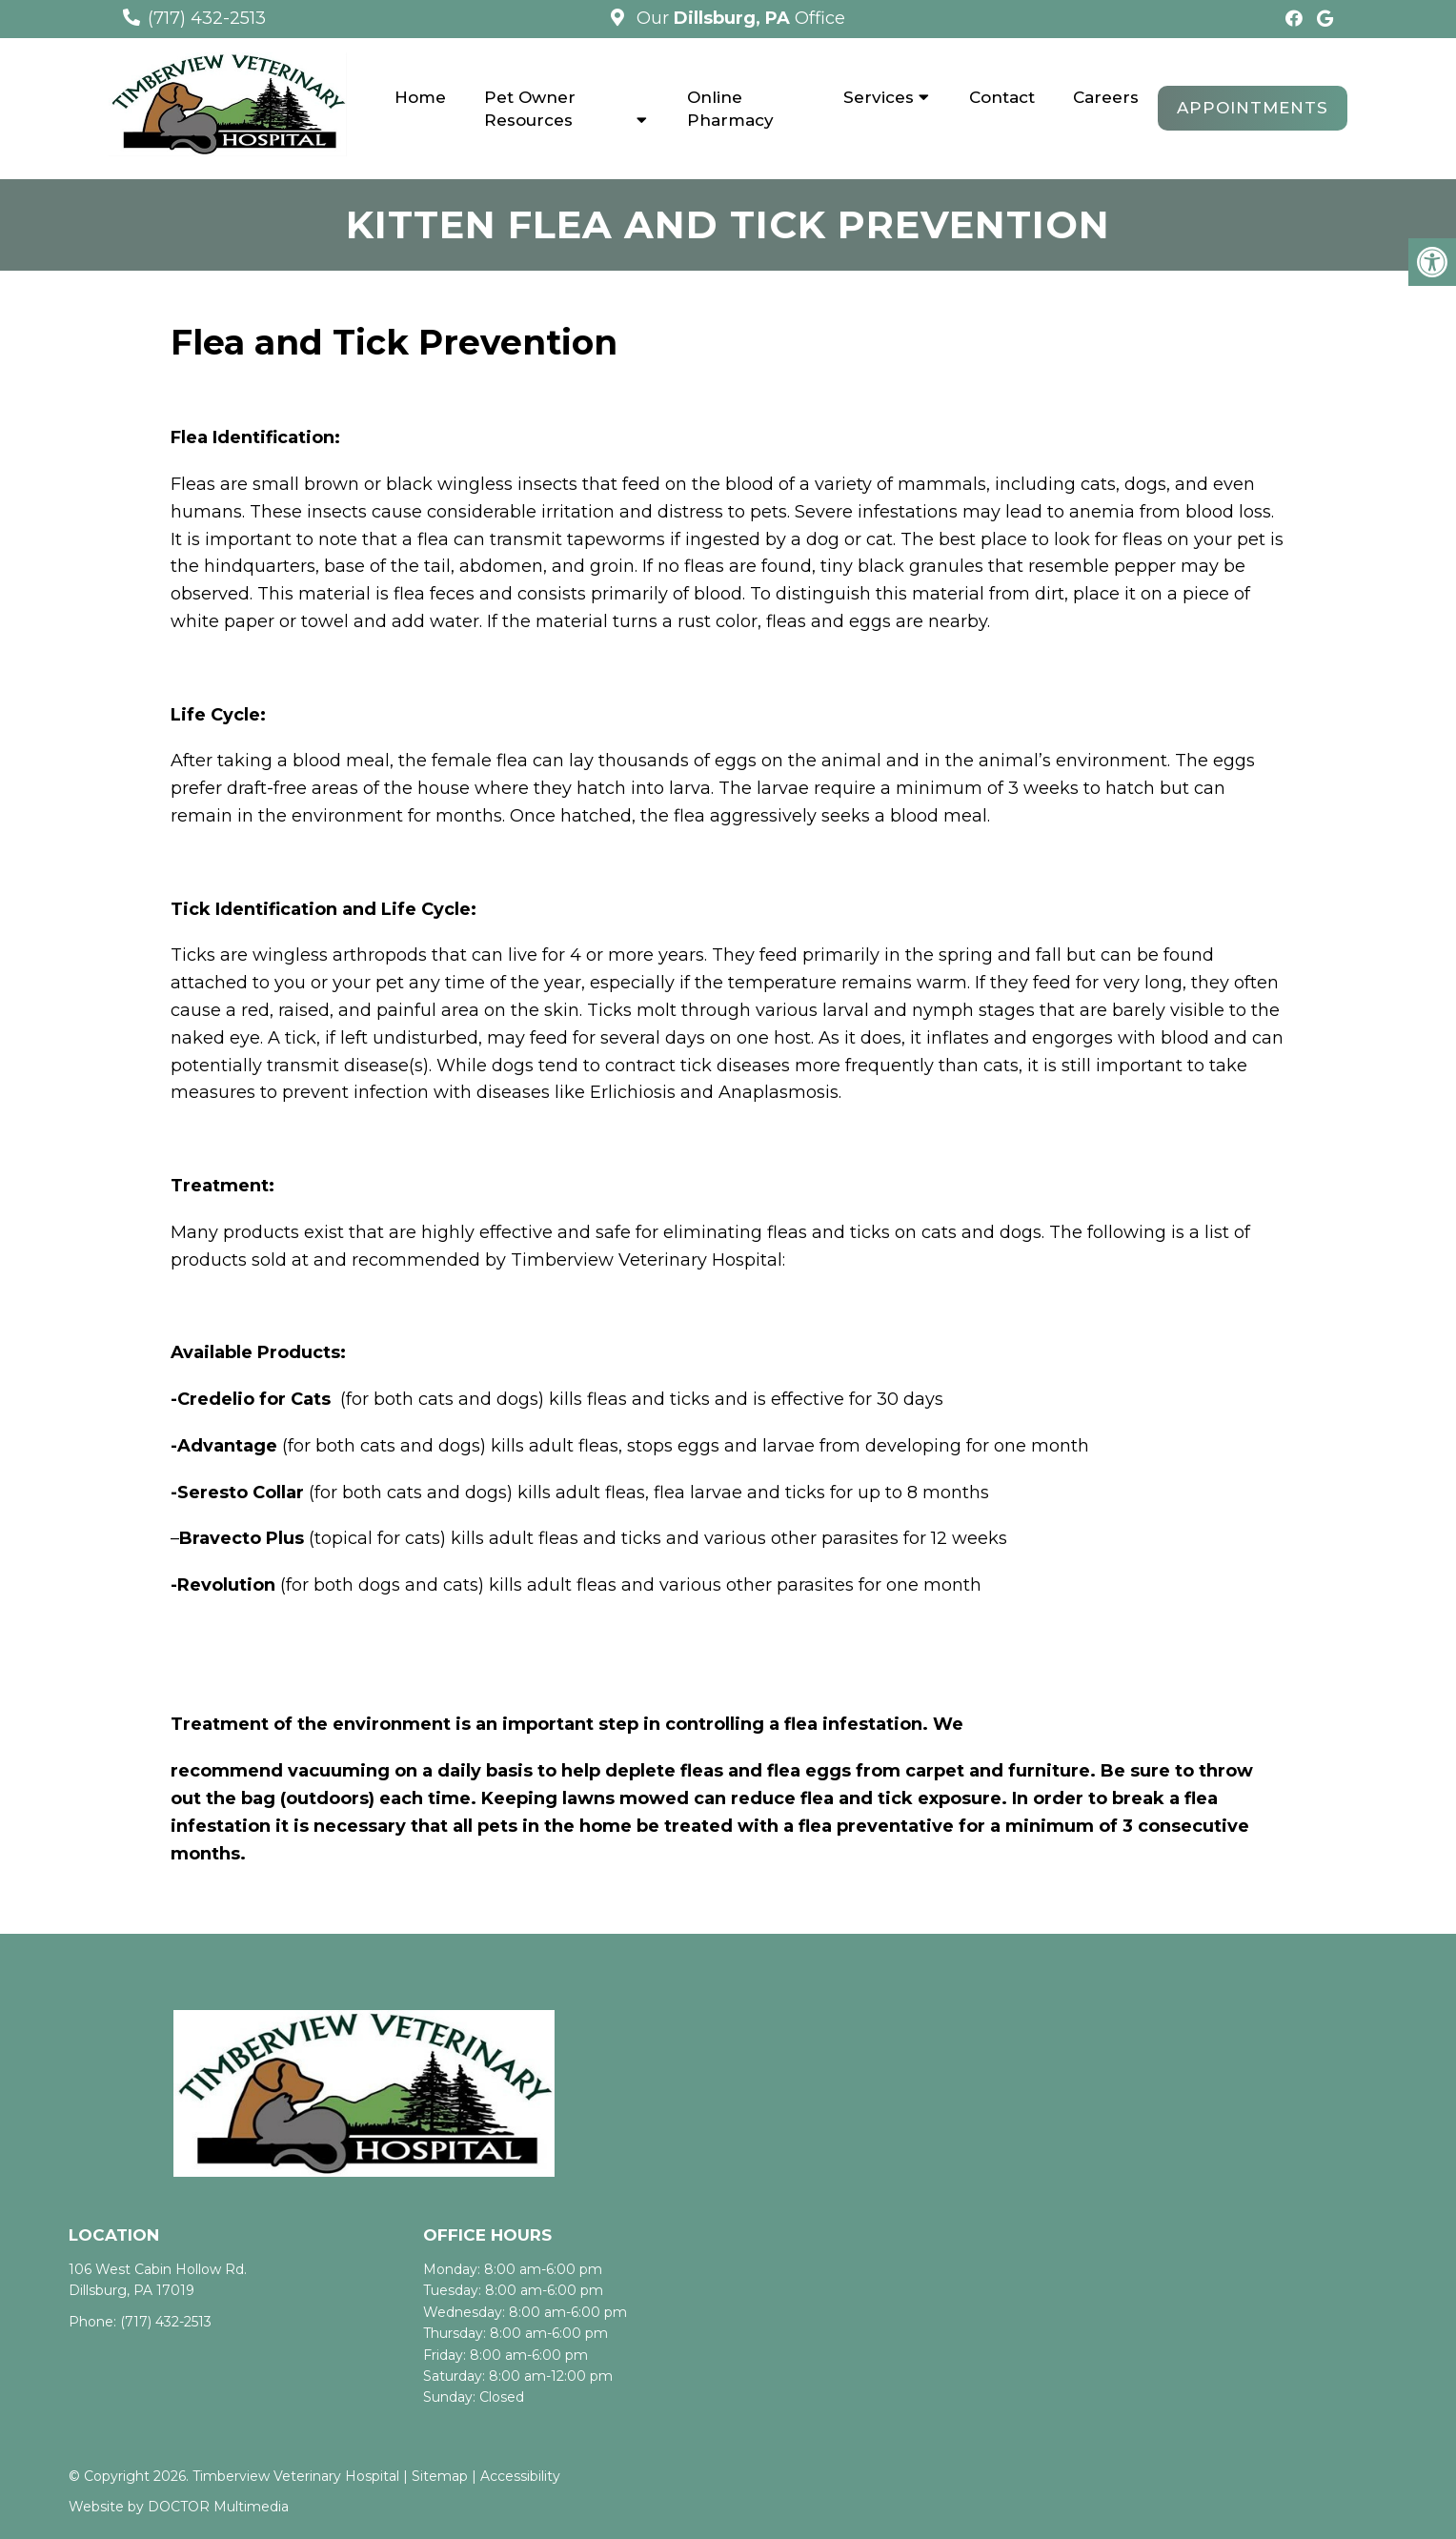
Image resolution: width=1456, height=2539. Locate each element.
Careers (1106, 97)
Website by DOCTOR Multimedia (179, 2506)
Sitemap (440, 2476)
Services (878, 97)
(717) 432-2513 (207, 18)
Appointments (1252, 107)
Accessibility (520, 2476)
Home (420, 97)
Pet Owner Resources (530, 109)
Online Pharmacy (730, 109)
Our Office (738, 18)
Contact (1002, 97)
